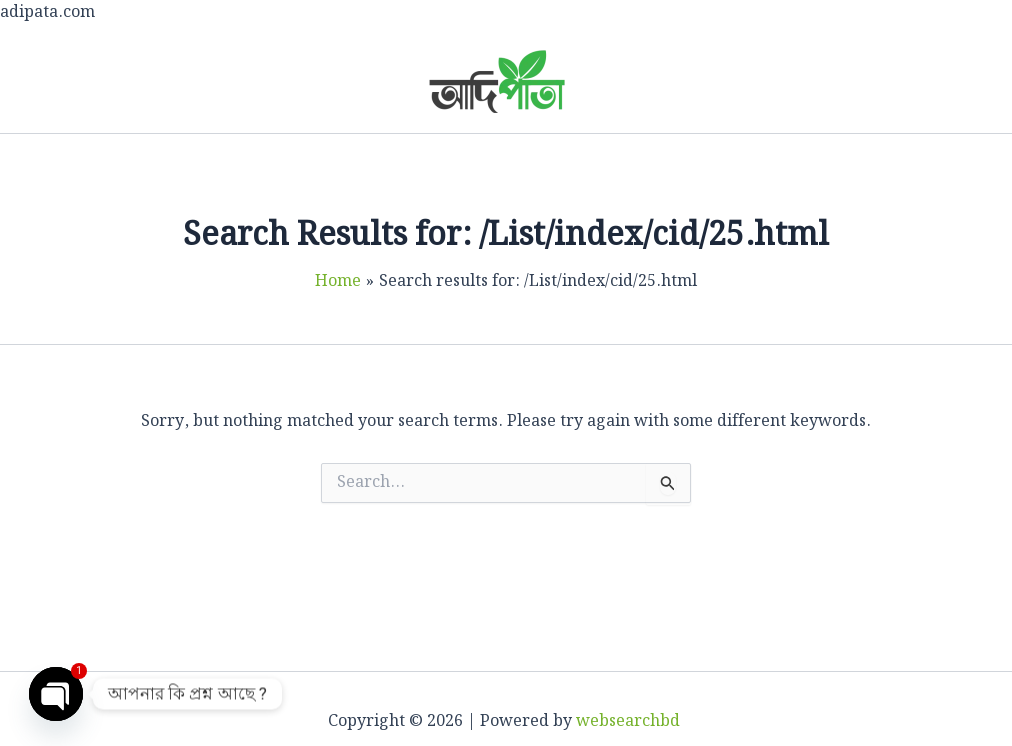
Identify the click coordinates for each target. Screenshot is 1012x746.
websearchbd (630, 721)
